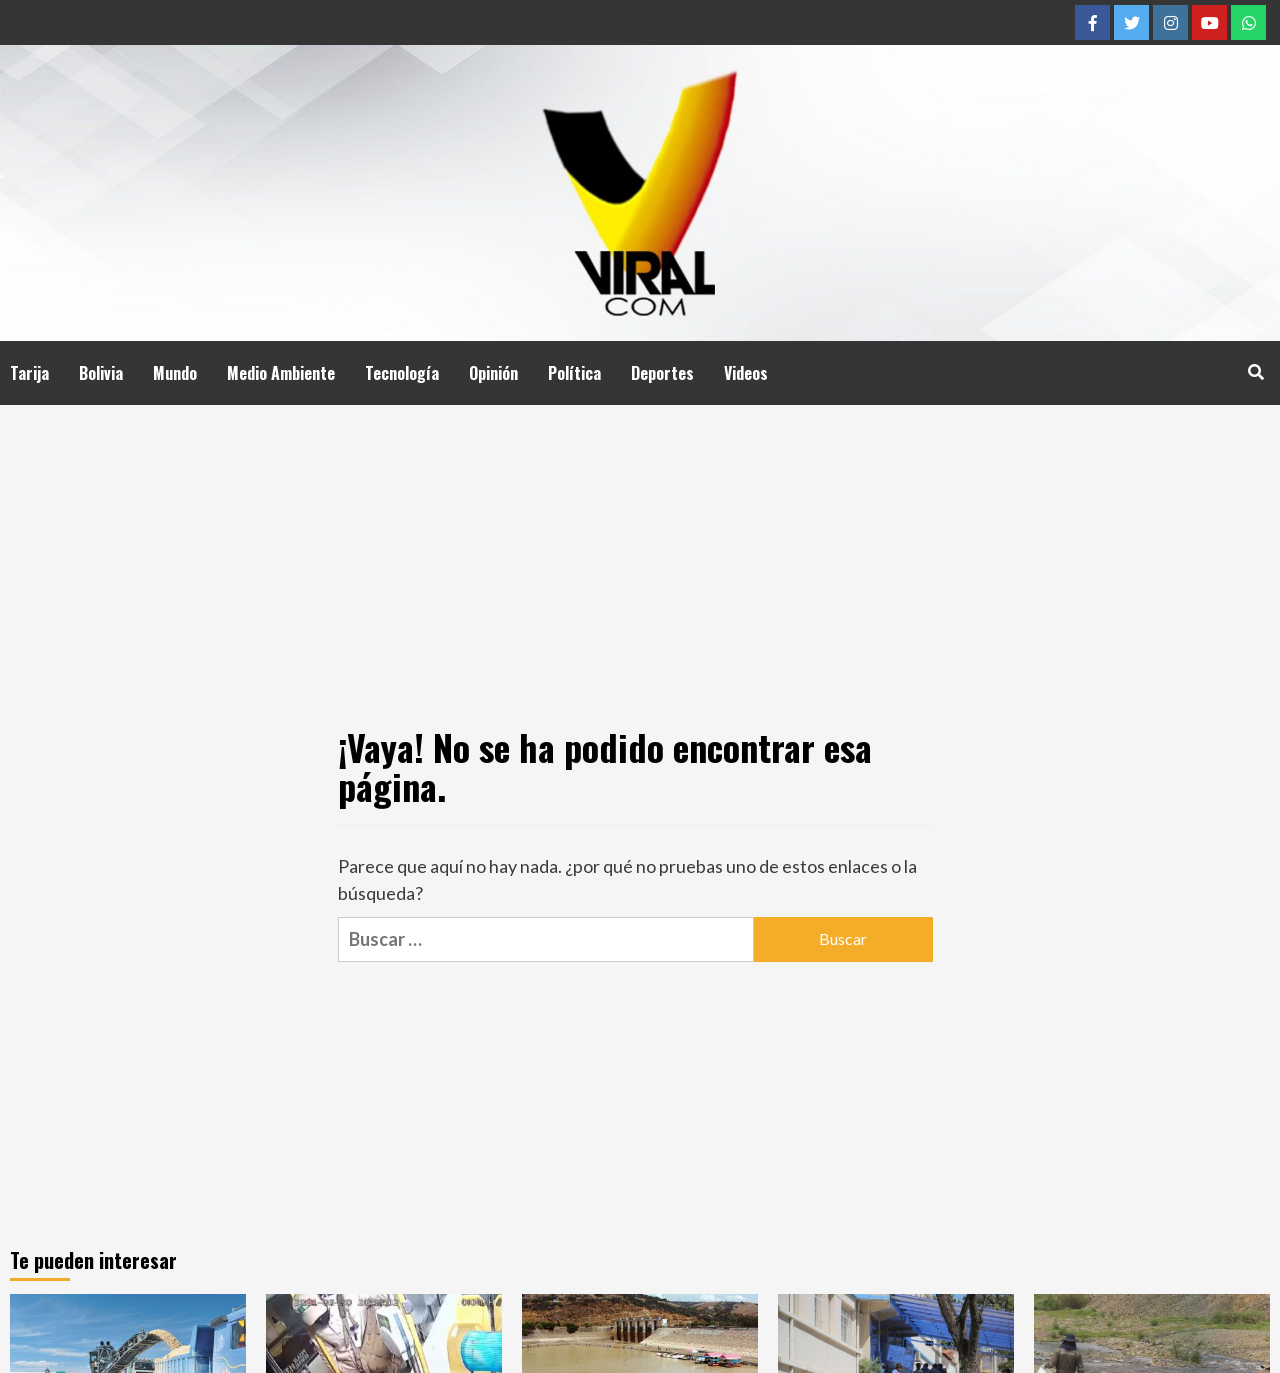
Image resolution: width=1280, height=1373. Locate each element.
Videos (746, 373)
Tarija (29, 373)
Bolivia (101, 373)
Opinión (493, 373)
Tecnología (402, 373)
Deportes (662, 373)
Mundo (175, 373)
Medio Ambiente (281, 373)
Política (574, 373)
